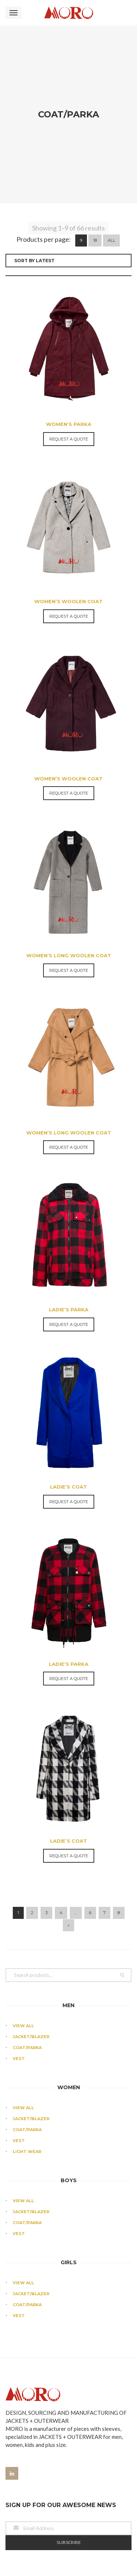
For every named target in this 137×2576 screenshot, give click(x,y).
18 (95, 128)
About (21, 2488)
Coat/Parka (27, 1935)
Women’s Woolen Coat (68, 489)
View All (23, 1913)
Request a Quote (68, 326)
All (111, 128)
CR (16, 2511)
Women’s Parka (68, 312)
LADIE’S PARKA (68, 1197)
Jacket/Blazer (31, 1924)
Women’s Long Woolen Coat (68, 843)
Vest (19, 1946)
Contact (24, 2523)
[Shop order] (68, 148)
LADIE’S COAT (68, 1374)
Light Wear (27, 2039)
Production (28, 2500)
